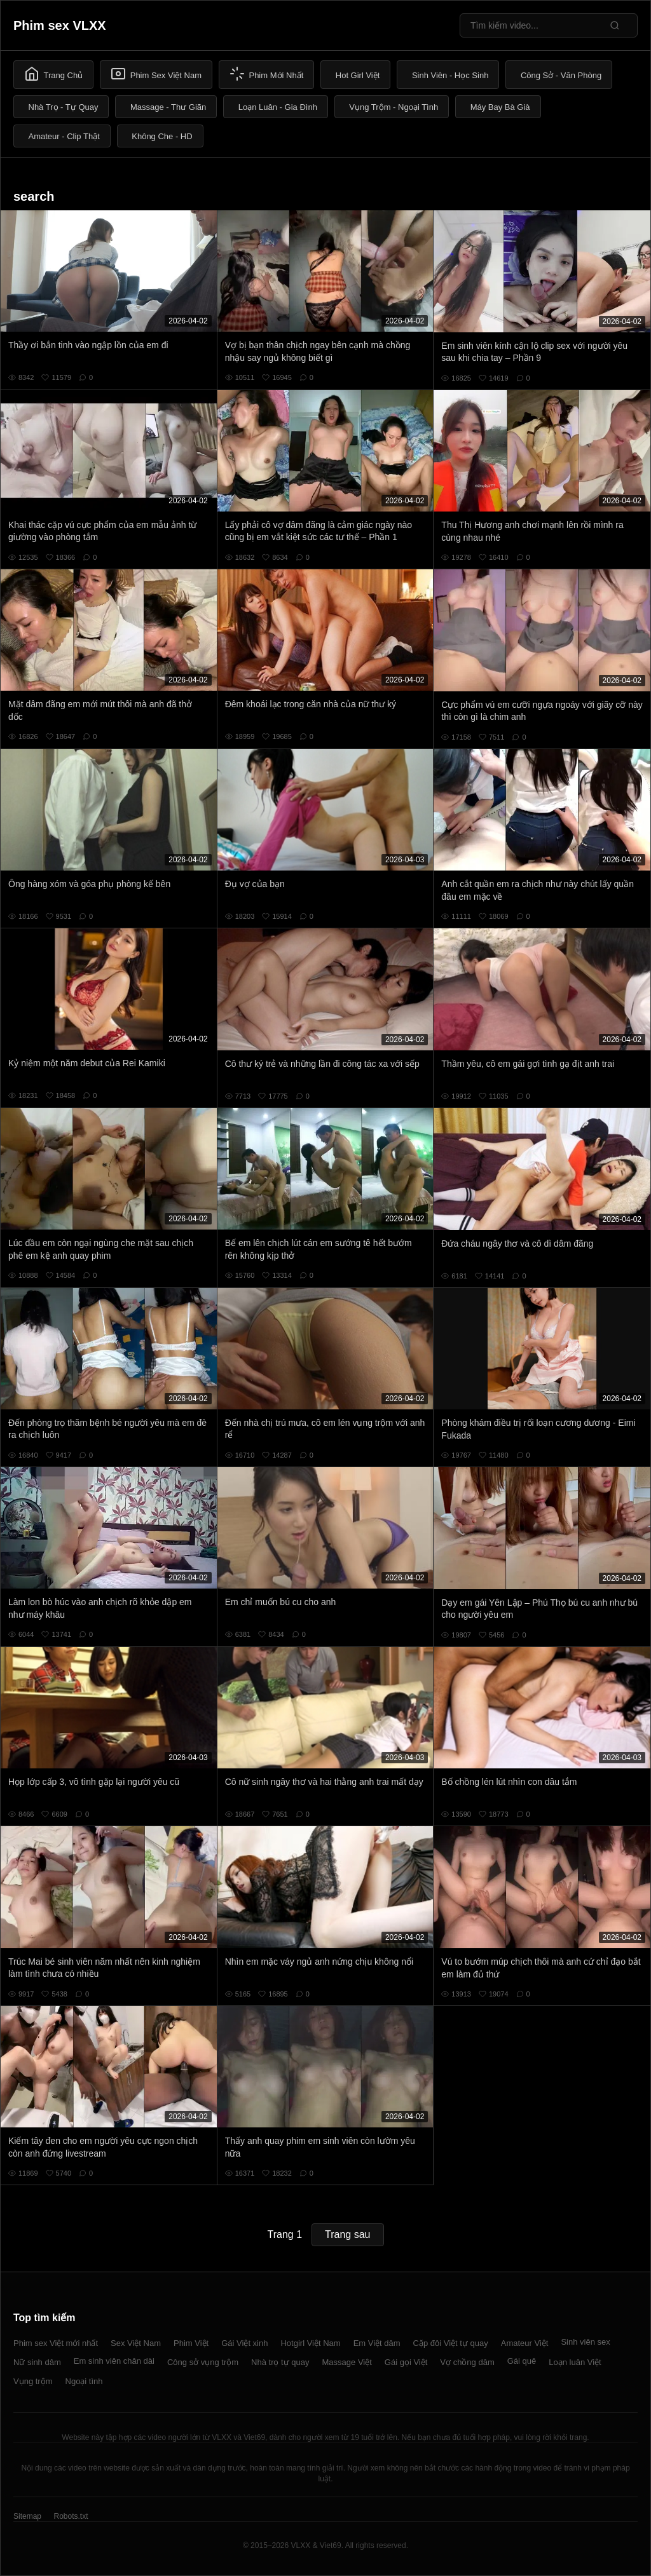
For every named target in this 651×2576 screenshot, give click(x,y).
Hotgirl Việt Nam (310, 2343)
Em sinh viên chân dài (114, 2361)
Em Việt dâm (377, 2343)
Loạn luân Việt (575, 2362)
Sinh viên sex (585, 2342)
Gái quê (522, 2361)
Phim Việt (191, 2343)
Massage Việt (347, 2362)
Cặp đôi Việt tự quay (450, 2343)
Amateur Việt (525, 2343)
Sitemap (27, 2516)
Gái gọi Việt (406, 2362)
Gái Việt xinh (244, 2343)
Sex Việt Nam (136, 2343)
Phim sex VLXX (59, 25)
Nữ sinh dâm (37, 2362)
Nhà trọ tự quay (280, 2362)
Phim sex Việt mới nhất (55, 2343)
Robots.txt (70, 2516)
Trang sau (347, 2234)
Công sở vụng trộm (202, 2362)
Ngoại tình (84, 2381)
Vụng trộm (33, 2381)
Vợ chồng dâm (467, 2362)
